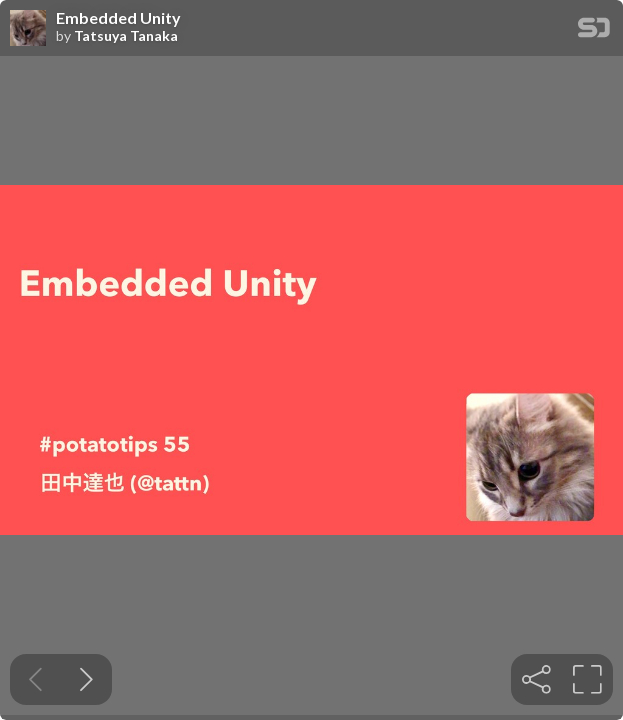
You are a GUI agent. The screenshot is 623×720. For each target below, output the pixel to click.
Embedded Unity (118, 18)
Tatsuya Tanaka (126, 36)
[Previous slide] (35, 679)
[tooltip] (536, 679)
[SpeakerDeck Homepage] (594, 31)
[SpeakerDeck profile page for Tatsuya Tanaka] (28, 29)
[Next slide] (86, 679)
